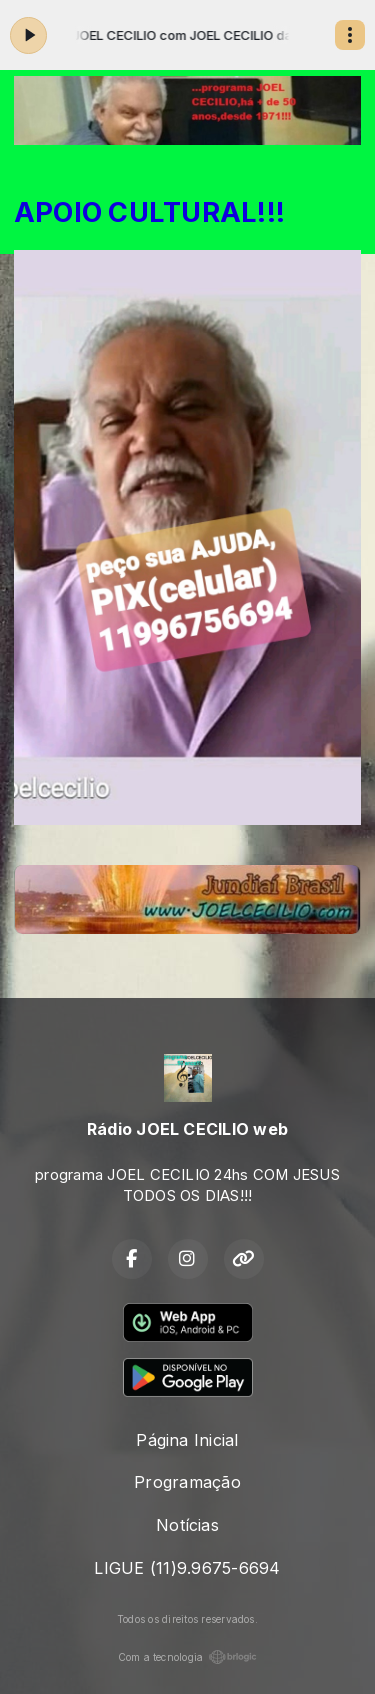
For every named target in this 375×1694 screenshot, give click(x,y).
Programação (187, 1482)
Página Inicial (187, 1440)
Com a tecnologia (188, 1657)
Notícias (187, 1525)
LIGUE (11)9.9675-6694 (187, 1568)
